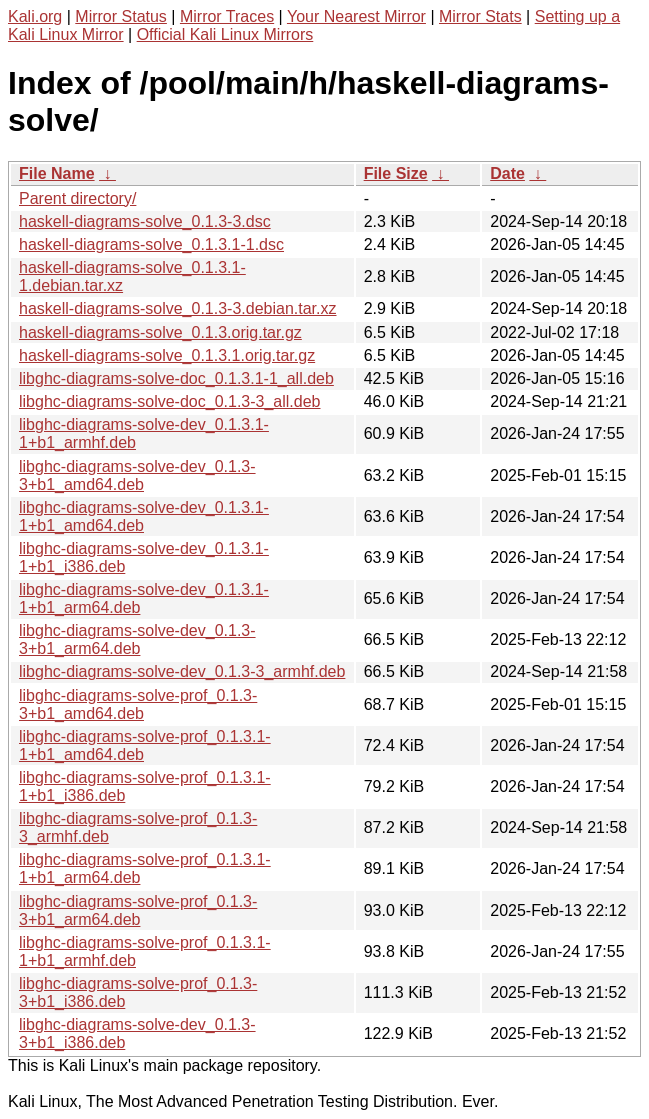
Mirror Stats (480, 16)
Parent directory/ (77, 198)
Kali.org (35, 16)
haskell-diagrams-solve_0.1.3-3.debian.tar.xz (178, 308)
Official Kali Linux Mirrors (225, 34)
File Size (396, 173)
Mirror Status (121, 16)
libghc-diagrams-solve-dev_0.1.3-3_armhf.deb (182, 671)
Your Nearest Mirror (356, 16)
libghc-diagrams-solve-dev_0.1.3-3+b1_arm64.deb (137, 639)
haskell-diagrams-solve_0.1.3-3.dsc (145, 221)
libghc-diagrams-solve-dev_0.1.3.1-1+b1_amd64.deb (144, 516)
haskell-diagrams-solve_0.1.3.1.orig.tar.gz (167, 355)
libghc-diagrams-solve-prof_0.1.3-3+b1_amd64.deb (138, 704)
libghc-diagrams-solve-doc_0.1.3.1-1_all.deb (176, 378)
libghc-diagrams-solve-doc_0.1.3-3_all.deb (170, 401)
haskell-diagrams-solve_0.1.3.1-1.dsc (151, 244)
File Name (57, 173)
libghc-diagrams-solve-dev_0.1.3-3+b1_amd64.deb (137, 475)
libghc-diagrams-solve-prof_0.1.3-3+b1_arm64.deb (138, 910)
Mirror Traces (227, 16)
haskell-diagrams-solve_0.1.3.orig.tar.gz (160, 332)
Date (507, 173)
